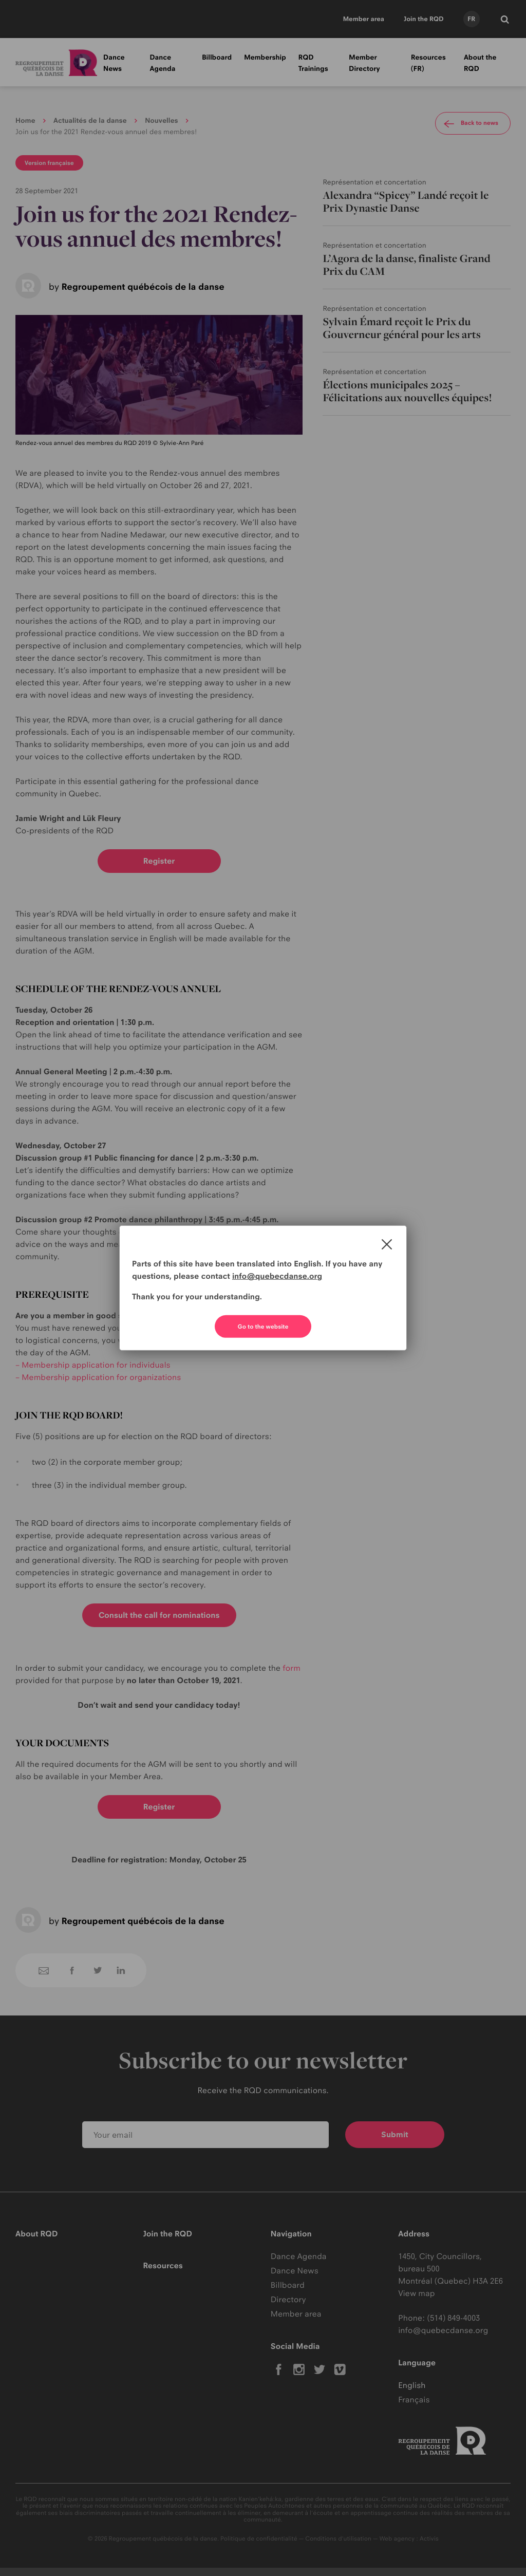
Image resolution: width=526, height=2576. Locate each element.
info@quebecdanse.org (277, 1276)
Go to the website (263, 1326)
